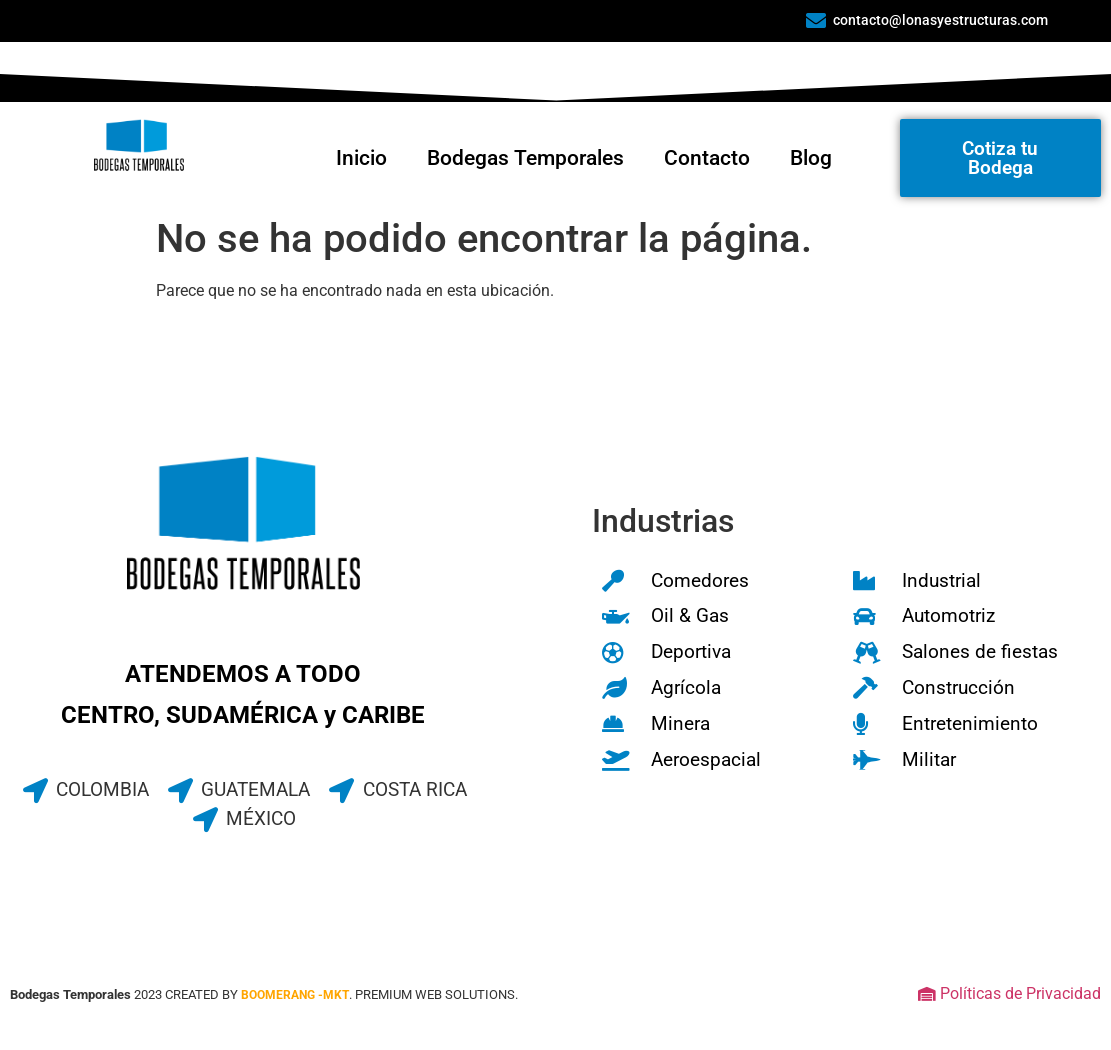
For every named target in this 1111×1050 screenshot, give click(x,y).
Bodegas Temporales (525, 158)
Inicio (361, 158)
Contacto (707, 158)
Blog (811, 158)
